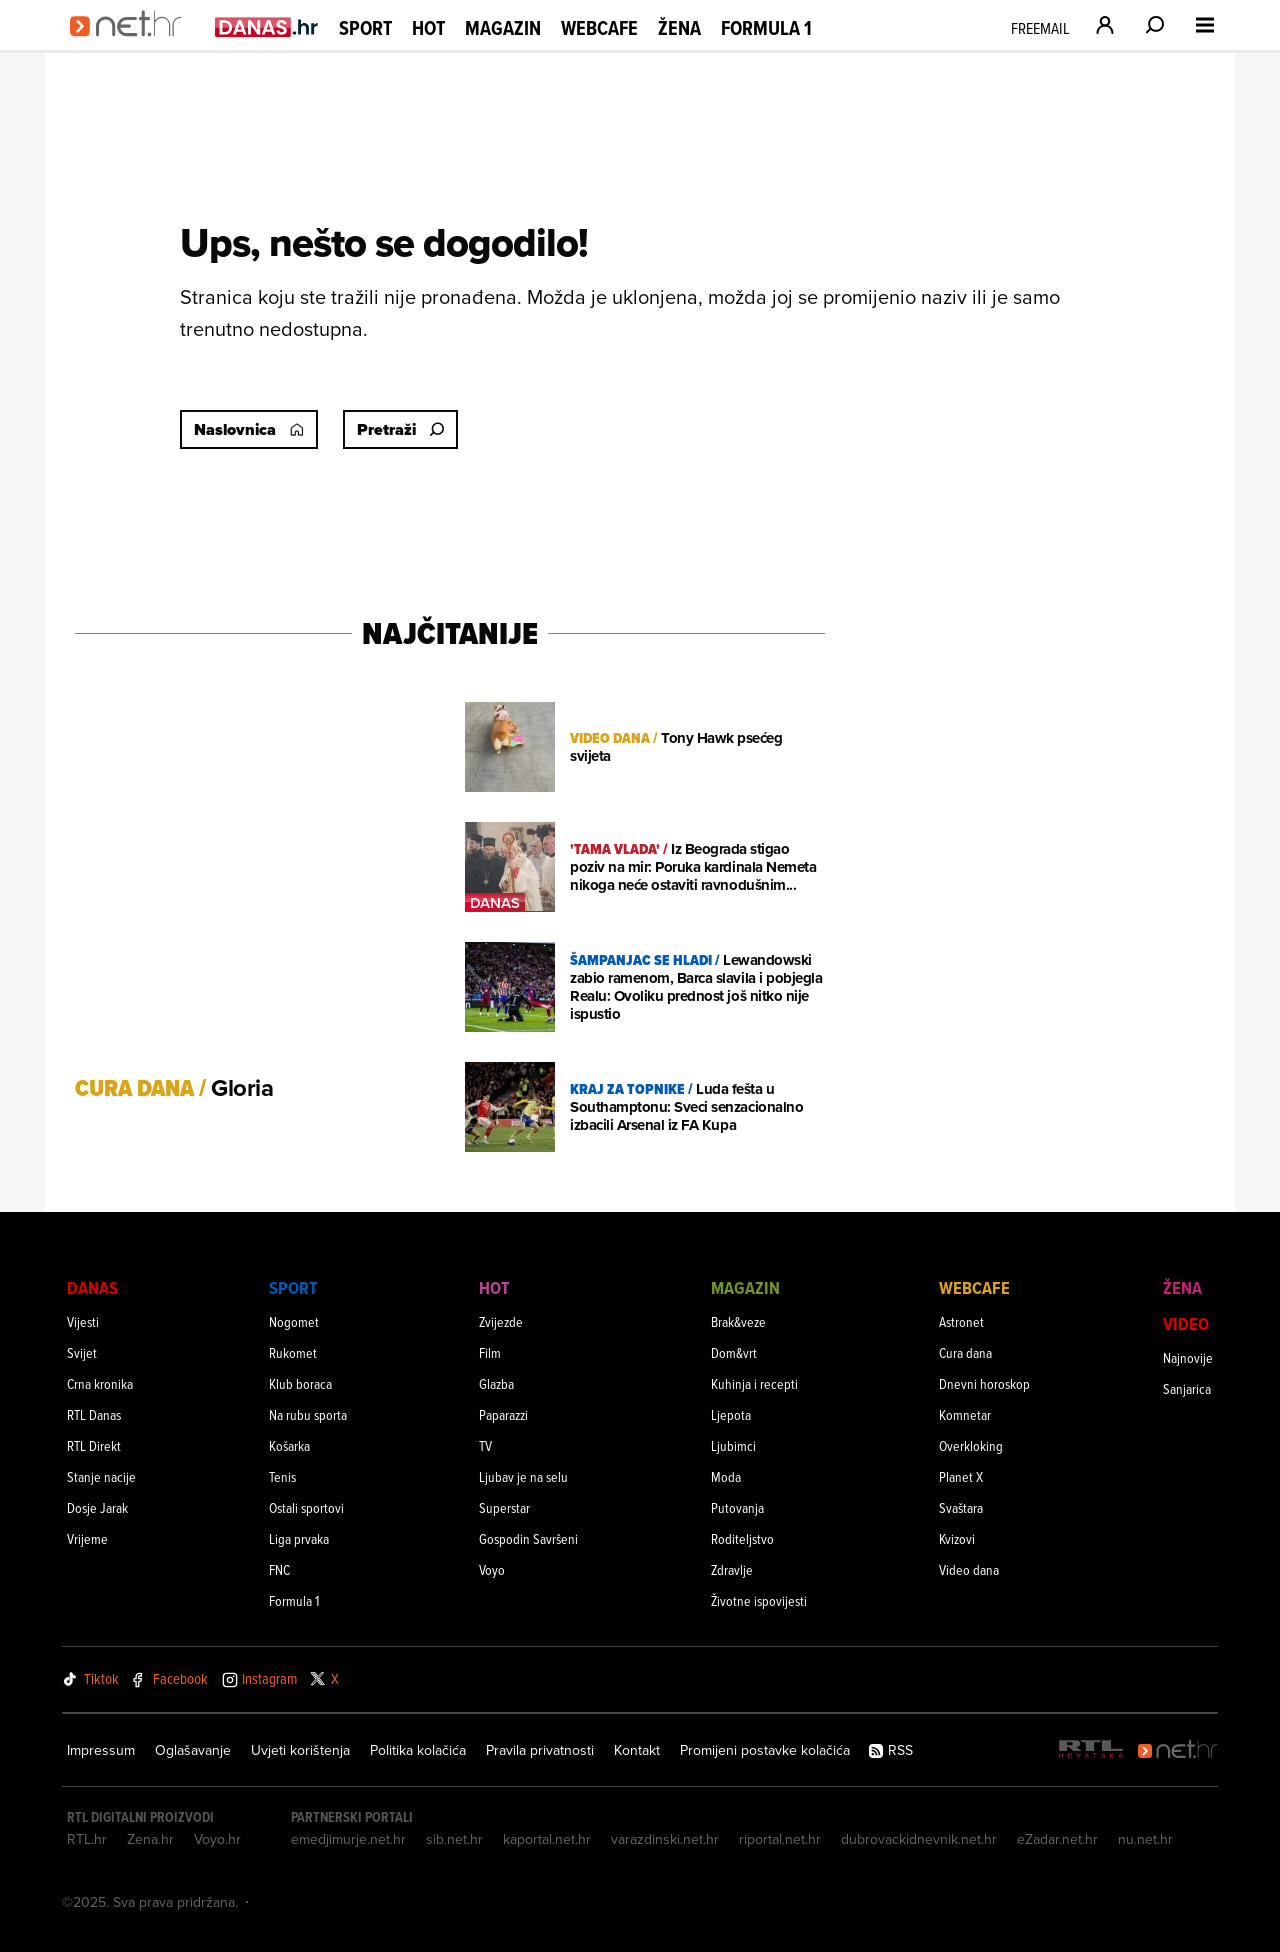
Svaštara (961, 1507)
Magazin (503, 28)
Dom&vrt (734, 1352)
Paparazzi (503, 1414)
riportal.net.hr (780, 1839)
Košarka (289, 1445)
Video (1186, 1323)
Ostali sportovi (306, 1507)
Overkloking (971, 1445)
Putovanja (737, 1507)
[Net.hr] (1178, 1750)
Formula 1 (766, 28)
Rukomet (293, 1352)
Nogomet (294, 1321)
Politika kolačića (418, 1750)
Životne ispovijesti (759, 1600)
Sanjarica (1187, 1388)
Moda (726, 1476)
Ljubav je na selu (523, 1476)
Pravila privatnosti (540, 1750)
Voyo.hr (217, 1839)
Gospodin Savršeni (528, 1538)
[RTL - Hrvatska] (1091, 1750)
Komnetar (965, 1414)
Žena (679, 28)
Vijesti (83, 1321)
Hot (428, 28)
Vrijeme (87, 1538)
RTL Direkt (94, 1445)
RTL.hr (87, 1839)
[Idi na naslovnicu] (132, 46)
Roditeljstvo (742, 1538)
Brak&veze (738, 1321)
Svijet (82, 1352)
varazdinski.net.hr (665, 1839)
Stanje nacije (101, 1476)
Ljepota (731, 1414)
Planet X (961, 1476)
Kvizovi (957, 1538)
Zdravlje (732, 1569)
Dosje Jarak (97, 1507)
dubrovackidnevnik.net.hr (919, 1839)
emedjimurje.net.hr (348, 1839)
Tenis (282, 1476)
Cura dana (965, 1352)
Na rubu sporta (308, 1414)
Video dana (969, 1569)
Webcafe (599, 28)
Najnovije (1188, 1357)
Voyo (492, 1569)
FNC (279, 1569)
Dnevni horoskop (984, 1383)
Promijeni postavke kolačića (765, 1750)
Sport (365, 28)
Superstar (504, 1507)
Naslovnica (249, 429)
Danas (92, 1287)
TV (485, 1445)
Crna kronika (100, 1383)
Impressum (101, 1750)
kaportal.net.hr (547, 1839)
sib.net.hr (454, 1839)
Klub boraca (300, 1383)
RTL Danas (94, 1414)
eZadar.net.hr (1057, 1839)
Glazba (496, 1383)
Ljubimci (733, 1445)
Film (490, 1352)
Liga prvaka (299, 1538)
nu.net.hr (1145, 1839)
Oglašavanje (193, 1750)
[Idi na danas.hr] (267, 26)
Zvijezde (501, 1321)
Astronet (961, 1321)
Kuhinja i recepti (754, 1383)
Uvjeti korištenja (300, 1750)
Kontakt (637, 1750)
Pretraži (400, 429)
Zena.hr (150, 1839)
